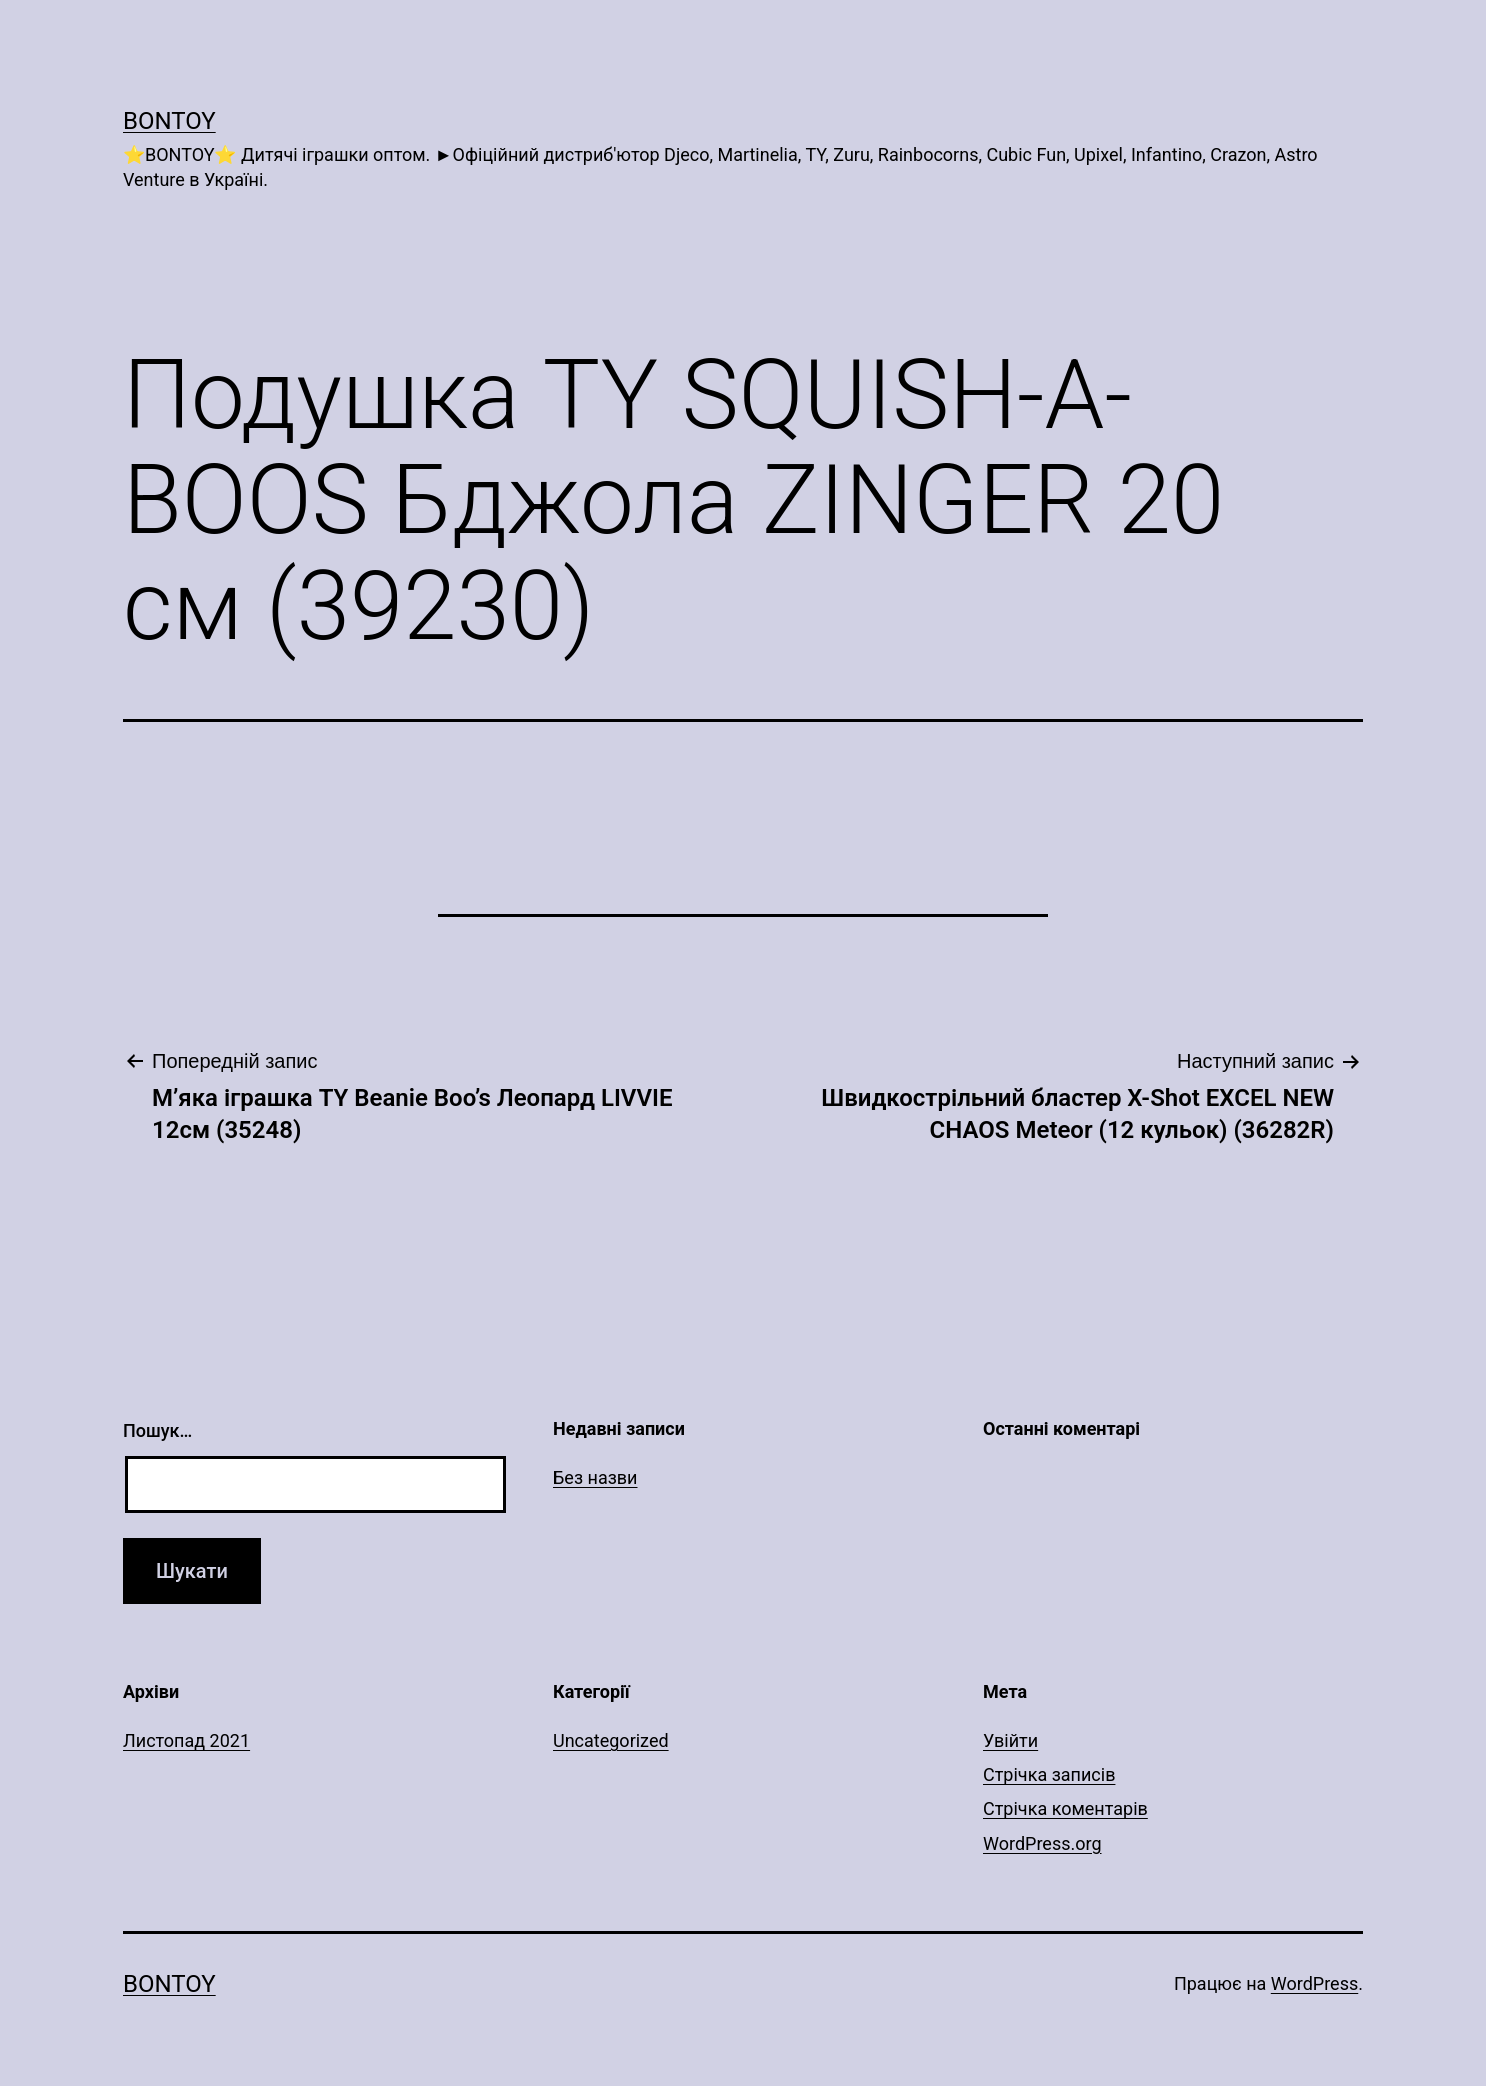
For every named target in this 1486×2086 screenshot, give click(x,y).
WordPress (1314, 1983)
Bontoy (169, 121)
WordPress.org (1042, 1843)
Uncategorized (611, 1740)
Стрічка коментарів (1065, 1808)
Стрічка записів (1049, 1774)
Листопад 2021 (186, 1740)
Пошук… (157, 1430)
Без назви (595, 1477)
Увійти (1010, 1740)
